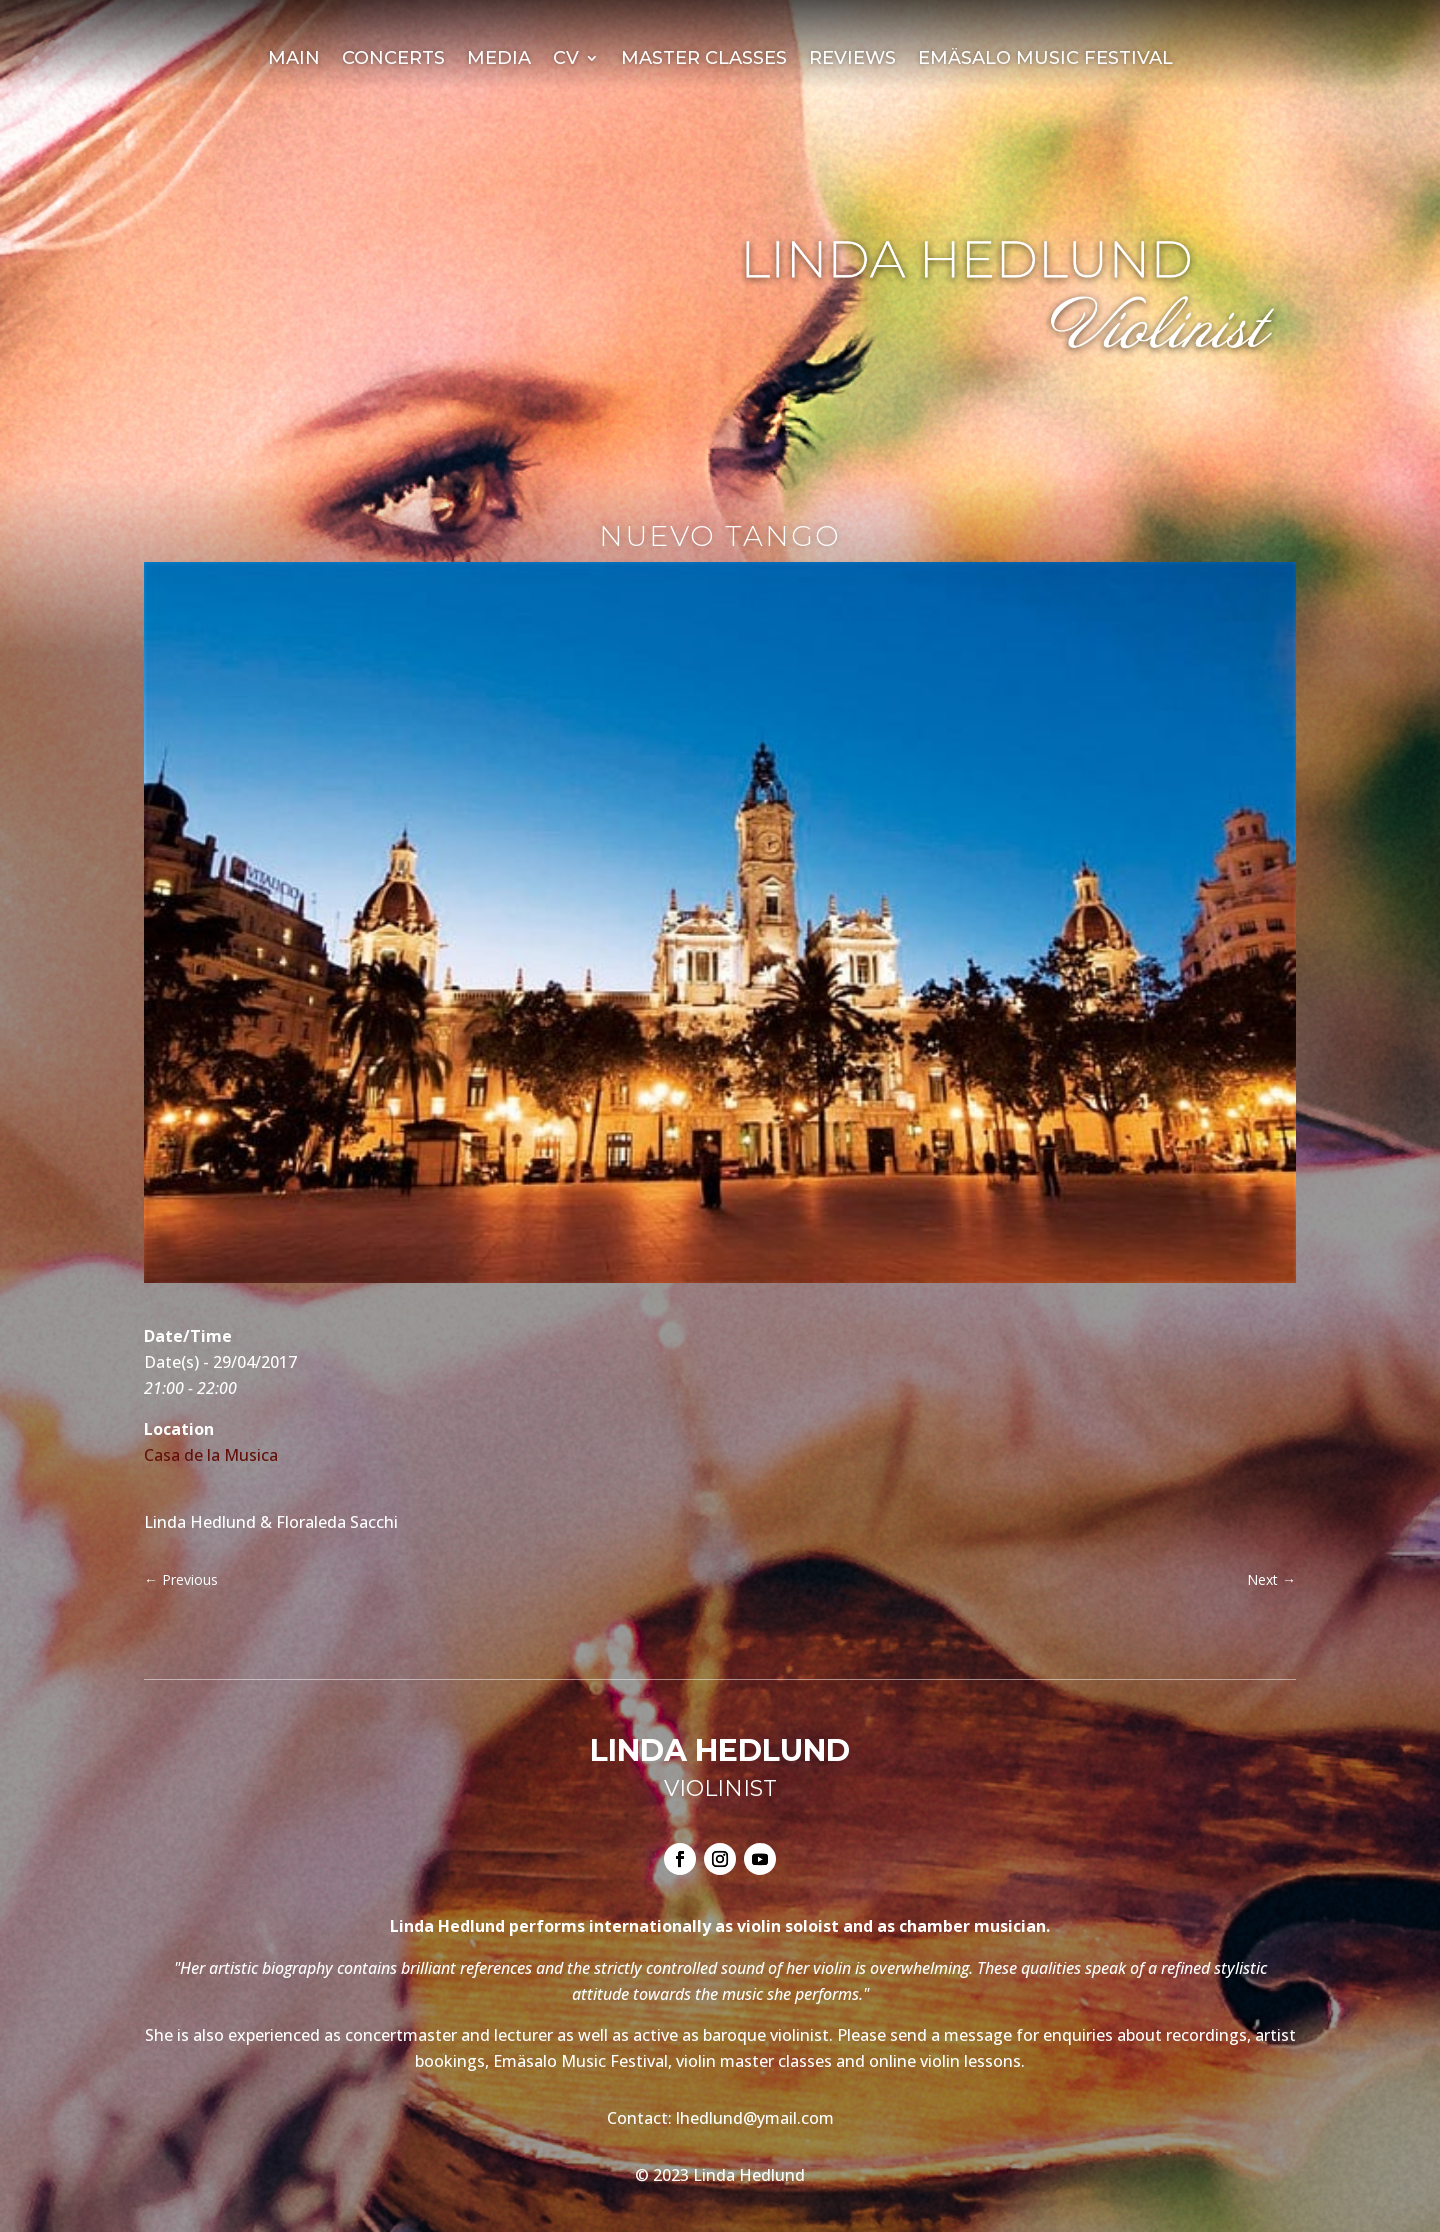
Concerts (393, 60)
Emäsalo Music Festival (1045, 60)
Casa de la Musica (211, 1455)
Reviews (852, 60)
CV (566, 60)
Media (499, 60)
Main (294, 60)
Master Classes (704, 60)
